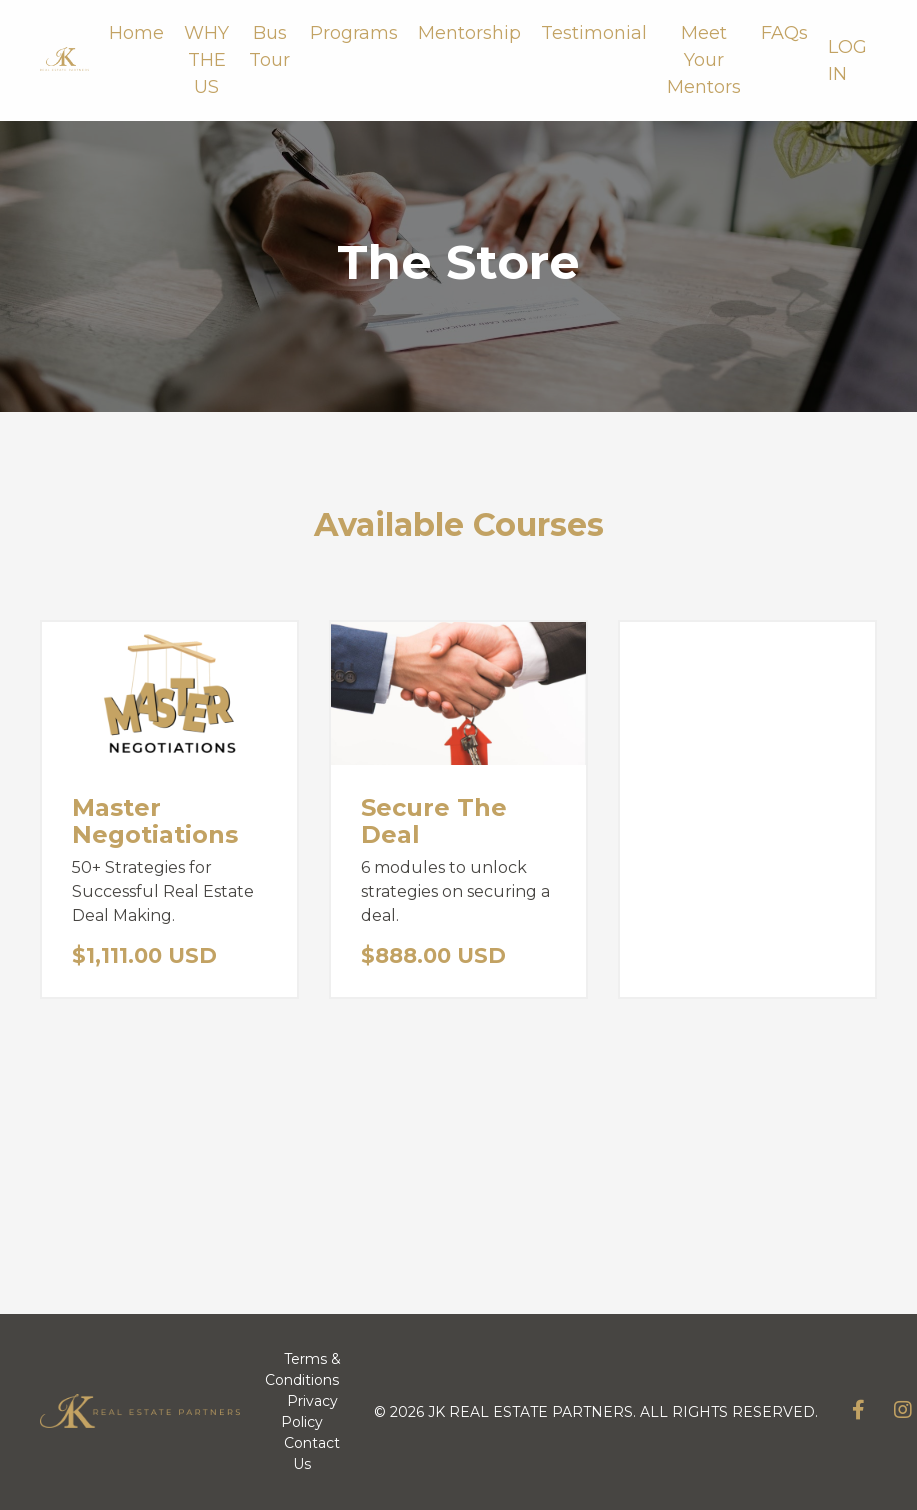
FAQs (784, 33)
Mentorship (469, 33)
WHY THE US (206, 60)
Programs (354, 33)
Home (136, 33)
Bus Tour (269, 46)
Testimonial (594, 33)
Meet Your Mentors (704, 60)
